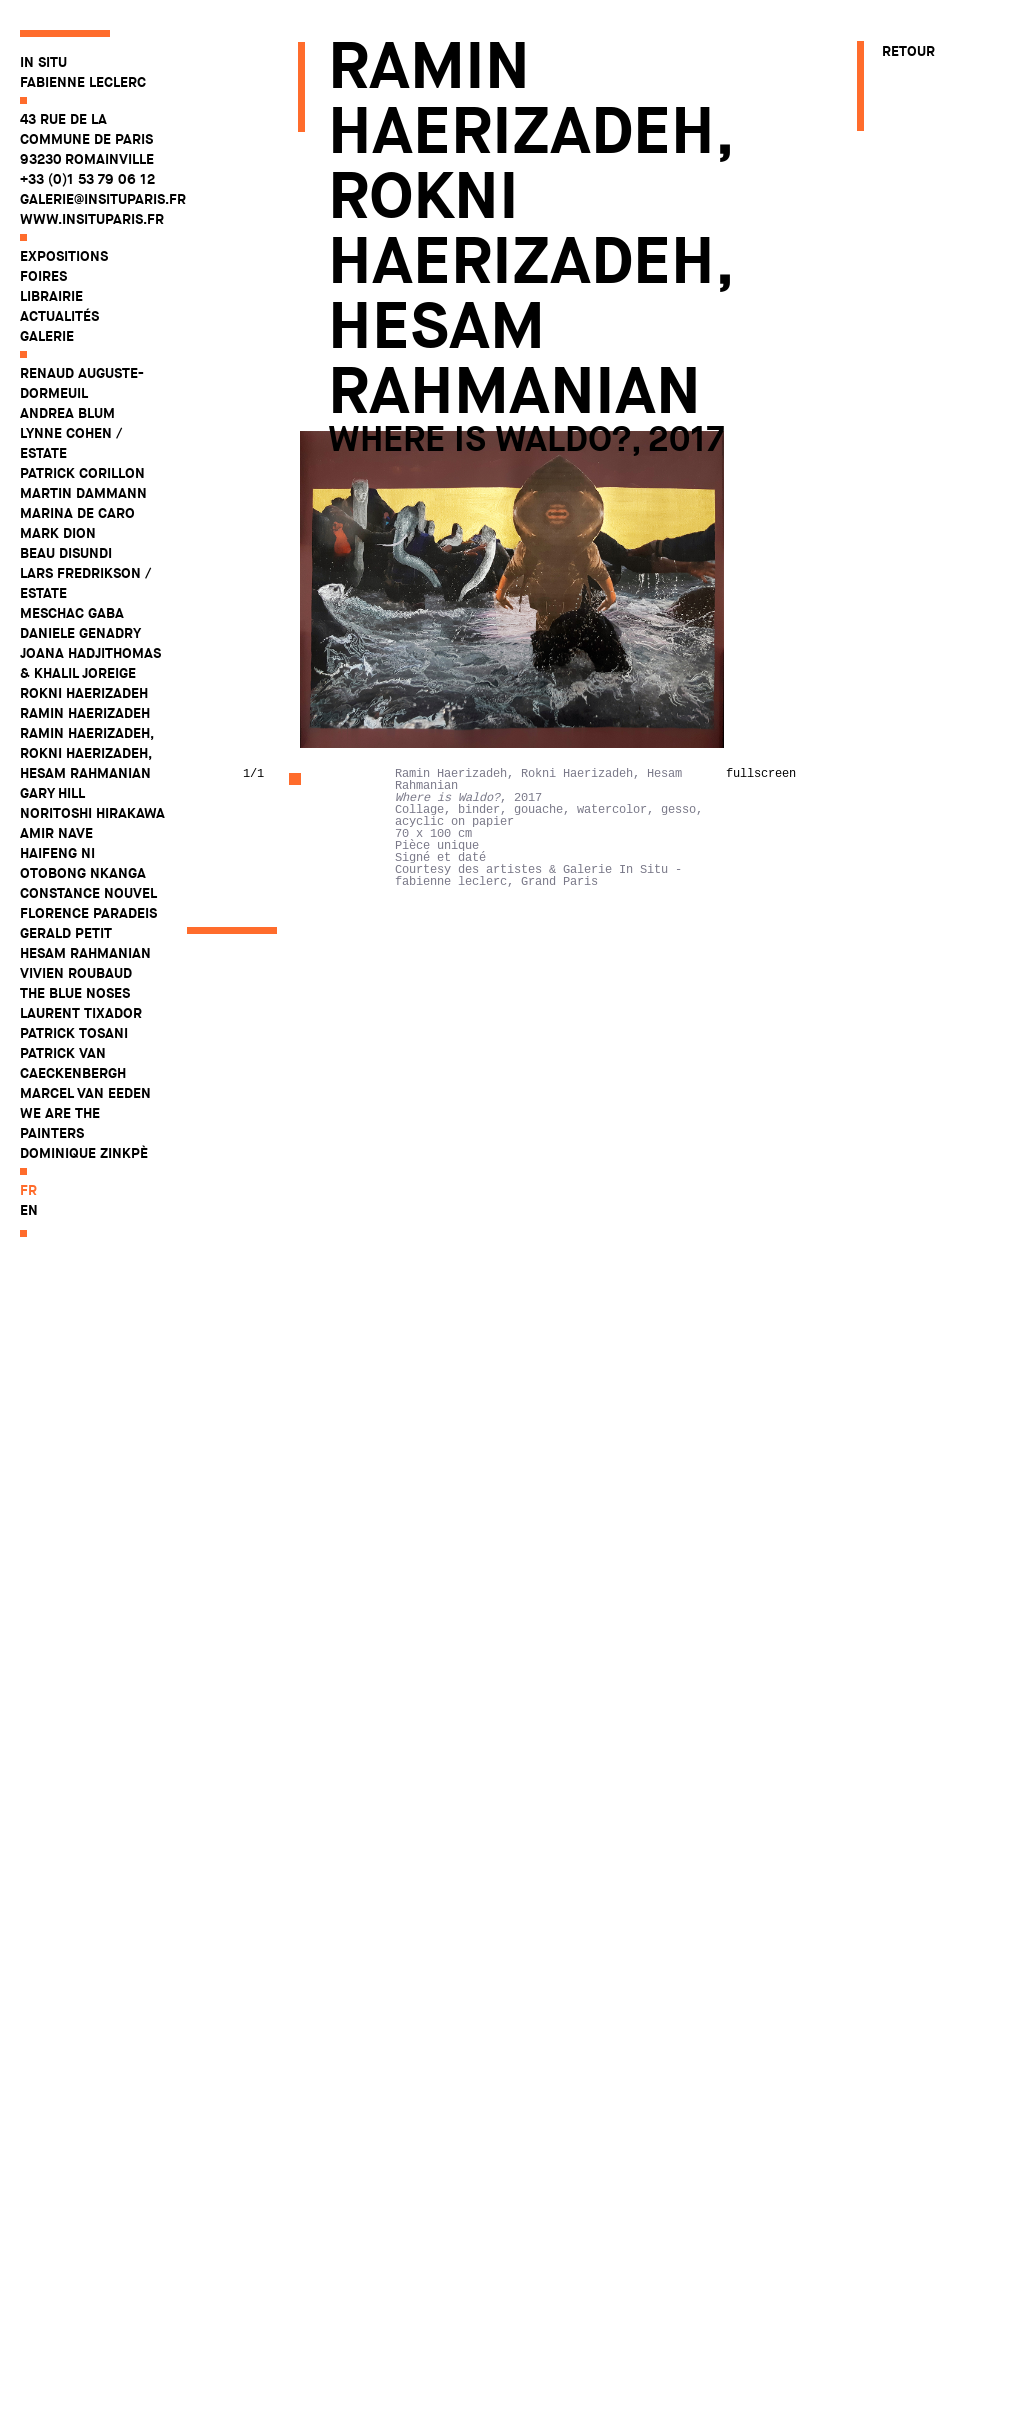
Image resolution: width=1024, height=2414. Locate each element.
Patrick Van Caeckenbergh (73, 1063)
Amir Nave (56, 833)
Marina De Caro (77, 513)
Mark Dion (58, 533)
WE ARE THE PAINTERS (60, 1123)
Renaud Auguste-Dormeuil (82, 383)
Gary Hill (52, 793)
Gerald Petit (66, 933)
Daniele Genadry (80, 633)
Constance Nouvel (88, 893)
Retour (908, 51)
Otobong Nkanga (83, 873)
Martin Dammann (83, 493)
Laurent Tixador (81, 1013)
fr (28, 1190)
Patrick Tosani (74, 1033)
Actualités (59, 316)
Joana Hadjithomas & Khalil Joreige (90, 663)
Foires (43, 276)
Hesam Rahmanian (85, 953)
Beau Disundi (66, 553)
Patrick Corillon (82, 473)
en (29, 1210)
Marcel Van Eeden (85, 1093)
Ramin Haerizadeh (85, 713)
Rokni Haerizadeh (84, 693)
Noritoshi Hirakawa (92, 813)
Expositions (64, 256)
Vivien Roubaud (76, 973)
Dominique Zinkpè (84, 1153)
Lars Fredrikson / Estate (85, 583)
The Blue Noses (75, 993)
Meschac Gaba (72, 613)
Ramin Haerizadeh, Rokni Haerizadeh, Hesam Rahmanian (86, 753)
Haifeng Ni (57, 853)
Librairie (51, 296)
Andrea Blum (67, 413)
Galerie (47, 336)
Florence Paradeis (88, 913)
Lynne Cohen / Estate (71, 443)
